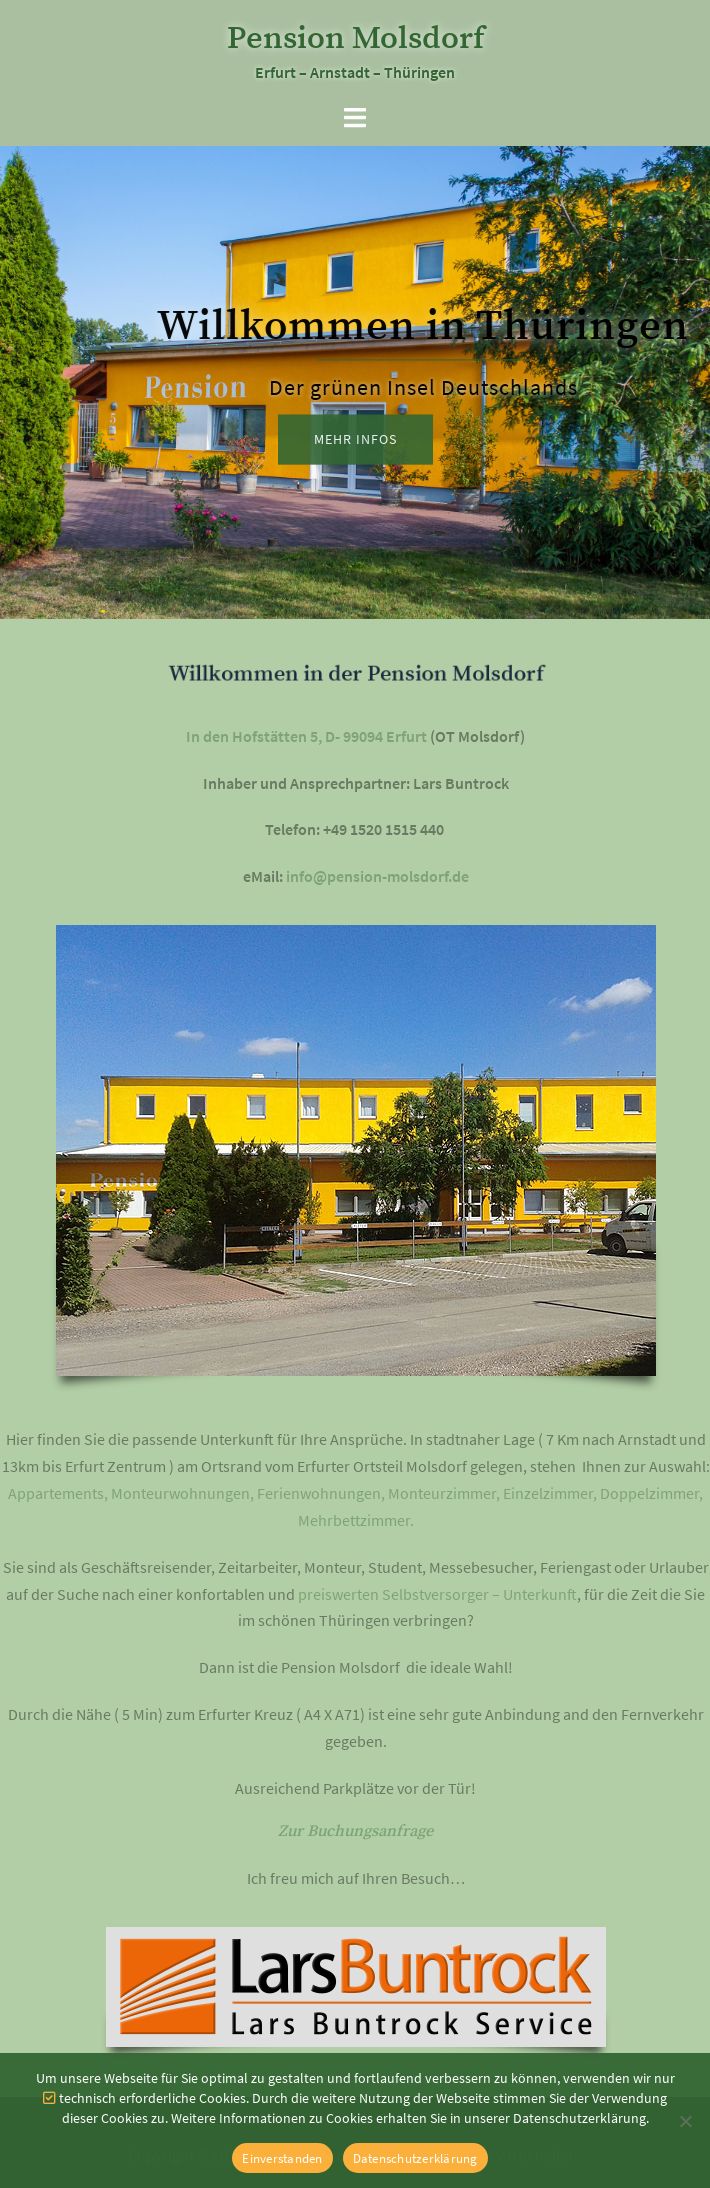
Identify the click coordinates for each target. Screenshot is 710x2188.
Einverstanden (282, 2158)
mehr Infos (355, 440)
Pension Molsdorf (355, 39)
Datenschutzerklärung (415, 2158)
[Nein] (685, 2121)
